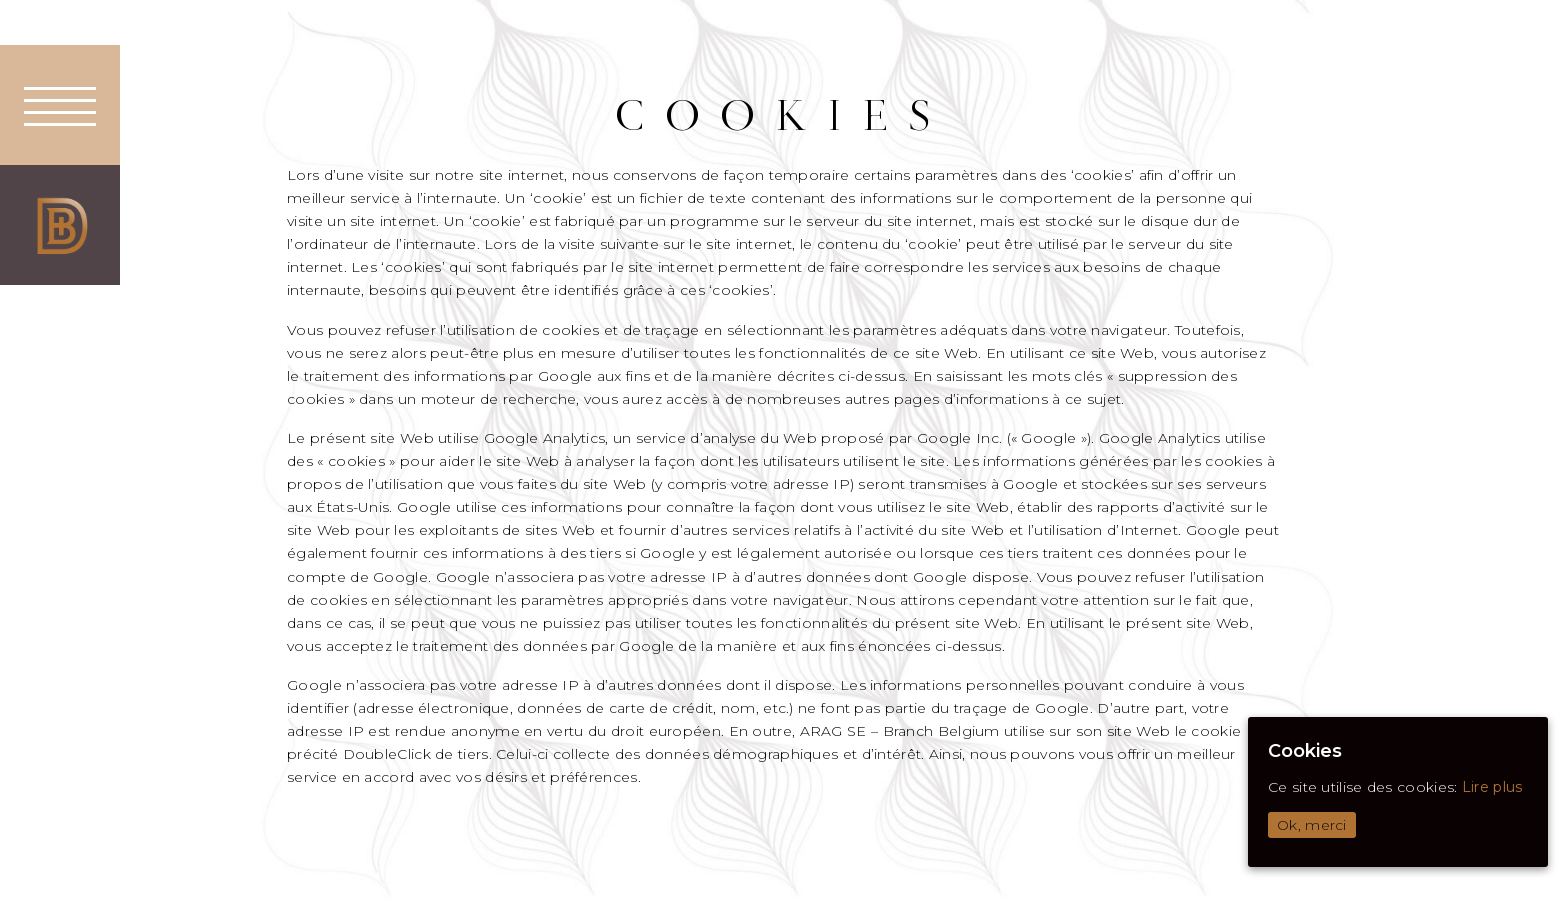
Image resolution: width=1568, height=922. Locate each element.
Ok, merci (1312, 825)
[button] (60, 105)
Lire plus (1492, 787)
